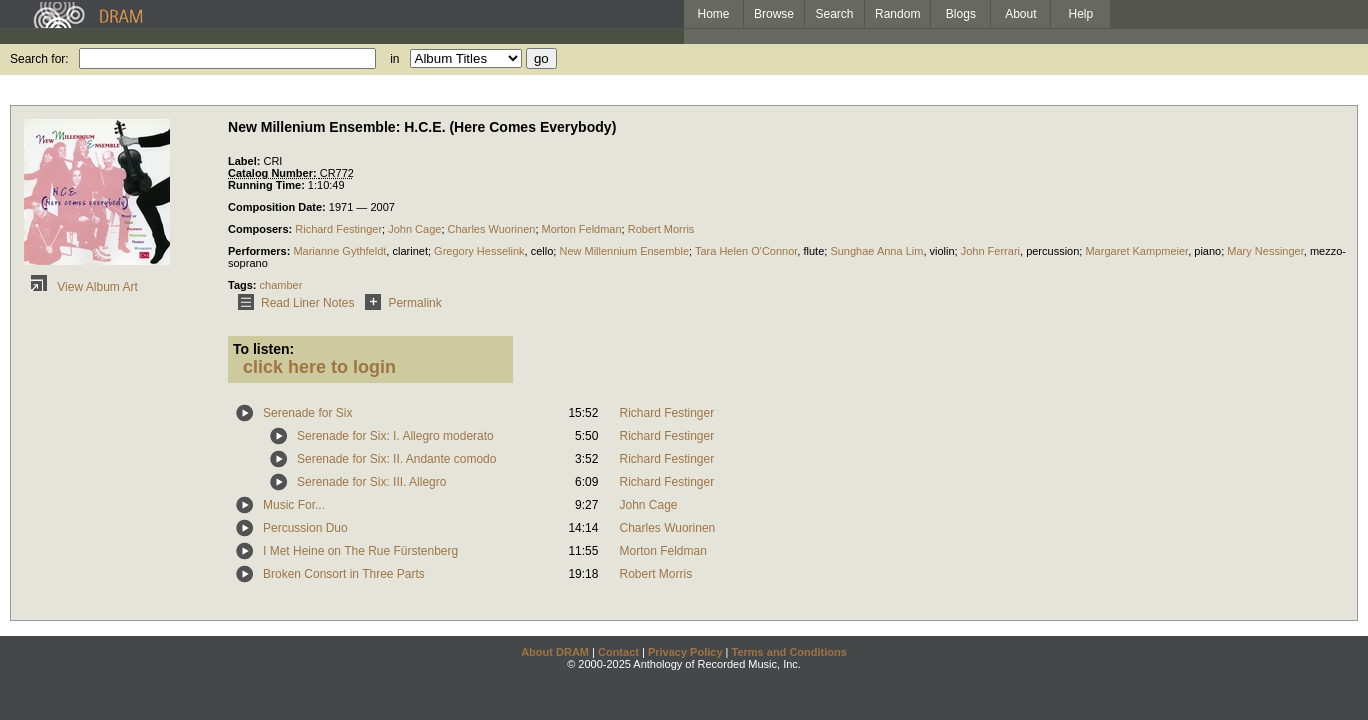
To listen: (263, 349)
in (394, 59)
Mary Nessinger (1265, 251)
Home (713, 14)
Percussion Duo (305, 528)
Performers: (260, 251)
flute (813, 251)
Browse (774, 14)
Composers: (261, 229)
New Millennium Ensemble (624, 251)
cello (542, 251)
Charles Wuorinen (492, 229)
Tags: (244, 285)
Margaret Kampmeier (1136, 251)
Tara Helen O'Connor (746, 251)
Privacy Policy (685, 652)
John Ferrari (990, 251)
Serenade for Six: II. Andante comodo (396, 459)
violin (942, 251)
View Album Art (81, 287)
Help (1081, 14)
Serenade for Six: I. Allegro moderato (395, 436)
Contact (618, 652)
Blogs (961, 14)
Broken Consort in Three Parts (344, 574)
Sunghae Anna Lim (876, 251)
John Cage (414, 229)
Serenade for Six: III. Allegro (371, 482)
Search (835, 14)
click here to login (319, 367)
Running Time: (268, 185)
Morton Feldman (582, 229)
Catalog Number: (274, 173)
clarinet (409, 251)
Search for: (39, 59)
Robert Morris (661, 229)
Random (897, 14)
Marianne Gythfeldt (339, 251)
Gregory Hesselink (479, 251)
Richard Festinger (338, 229)
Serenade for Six (307, 413)
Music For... (294, 505)
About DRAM (555, 652)
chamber (281, 285)
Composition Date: (278, 207)
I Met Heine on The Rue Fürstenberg (360, 551)
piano (1207, 251)
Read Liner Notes (292, 303)
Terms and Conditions (789, 652)
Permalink (399, 303)
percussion (1052, 251)
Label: (245, 161)
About (1020, 14)
